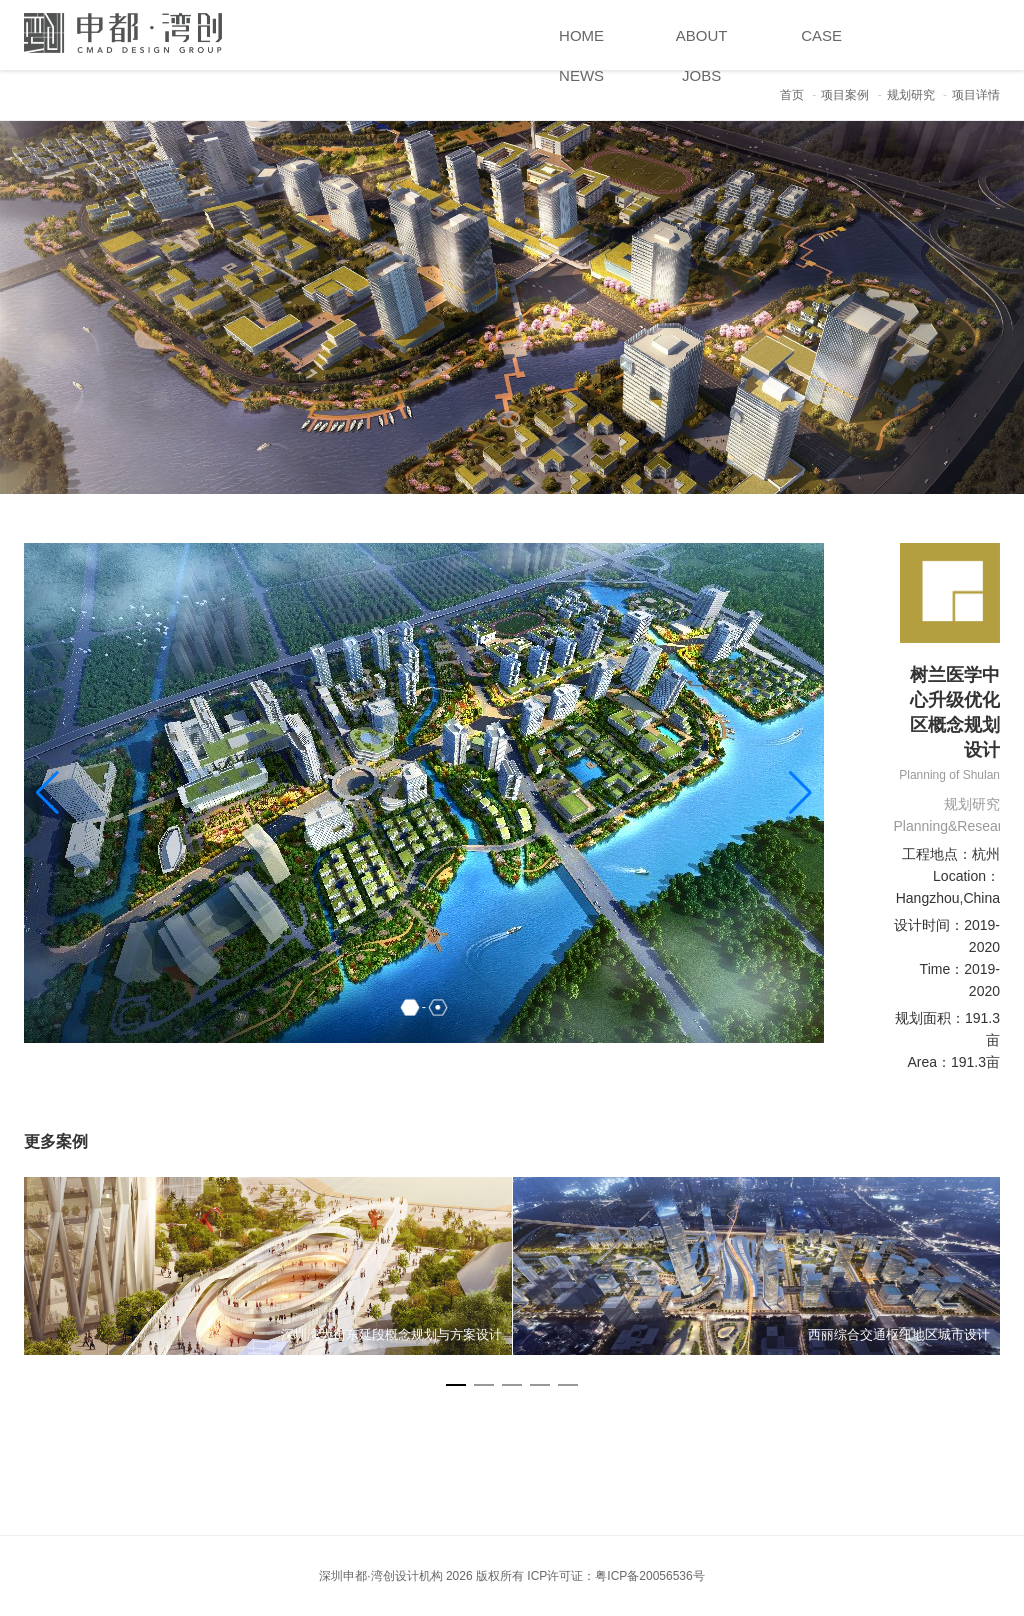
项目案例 (845, 95)
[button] (800, 793)
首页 (792, 95)
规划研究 (911, 95)
